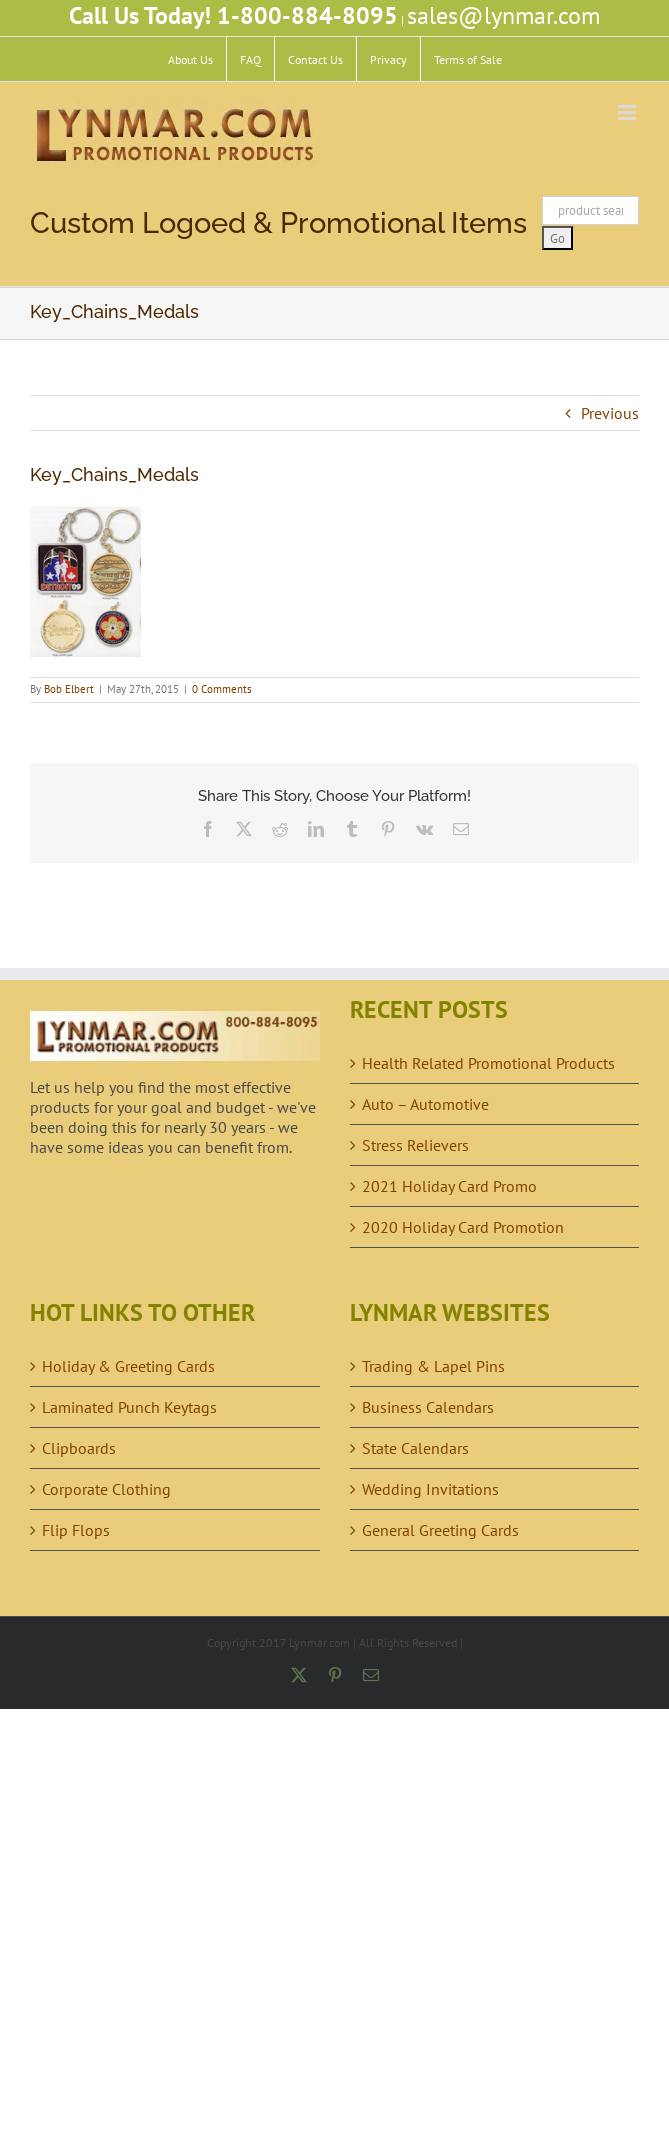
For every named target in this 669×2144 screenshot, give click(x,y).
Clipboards (79, 1448)
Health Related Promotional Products (488, 1063)
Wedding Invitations (430, 1489)
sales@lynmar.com (503, 15)
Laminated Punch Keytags (129, 1407)
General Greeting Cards (440, 1530)
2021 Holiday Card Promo (449, 1186)
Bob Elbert (69, 689)
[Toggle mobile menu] (628, 112)
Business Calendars (428, 1407)
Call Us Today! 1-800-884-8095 (233, 15)
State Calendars (415, 1448)
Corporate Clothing (106, 1489)
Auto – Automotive (425, 1104)
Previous (610, 413)
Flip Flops (76, 1530)
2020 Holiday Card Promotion (463, 1227)
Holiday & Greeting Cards (128, 1366)
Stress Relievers (415, 1145)
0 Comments (222, 689)
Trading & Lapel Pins (433, 1366)
